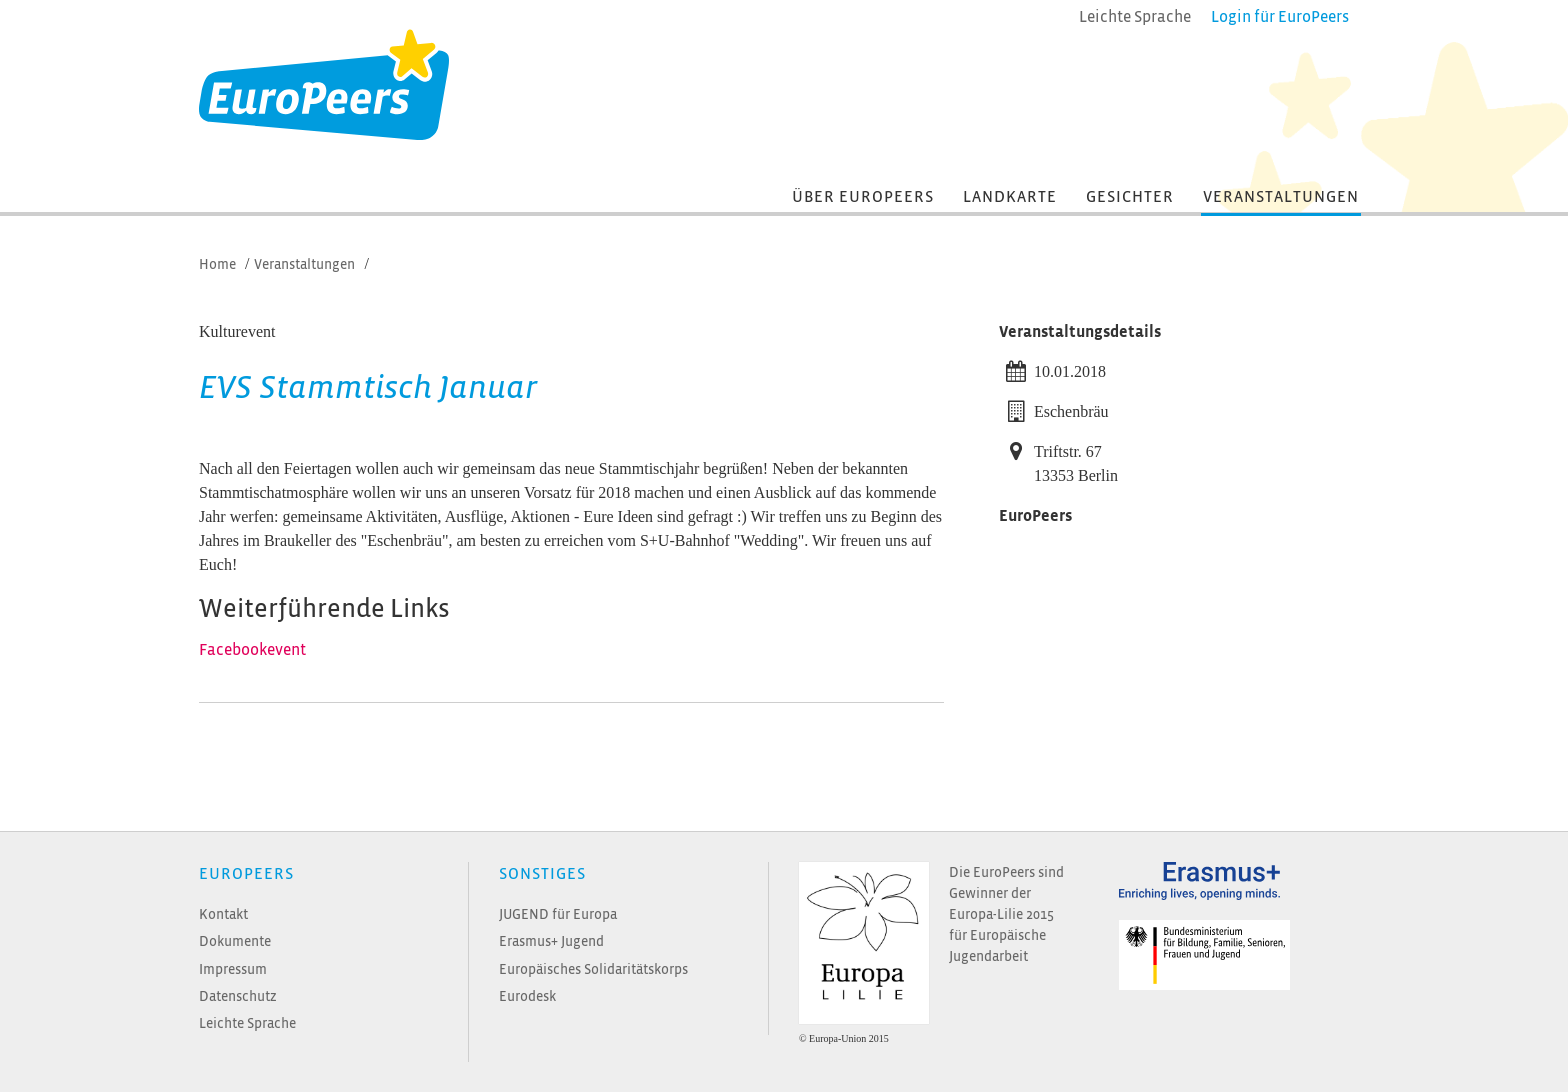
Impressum (233, 969)
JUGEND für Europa (558, 914)
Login (1280, 17)
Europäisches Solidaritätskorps (593, 969)
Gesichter (1130, 197)
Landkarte (1010, 197)
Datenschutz (238, 996)
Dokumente (235, 941)
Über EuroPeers (863, 197)
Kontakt (223, 914)
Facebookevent (252, 650)
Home (217, 264)
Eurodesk (527, 996)
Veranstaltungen (1281, 197)
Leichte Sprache (247, 1023)
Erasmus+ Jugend (551, 941)
